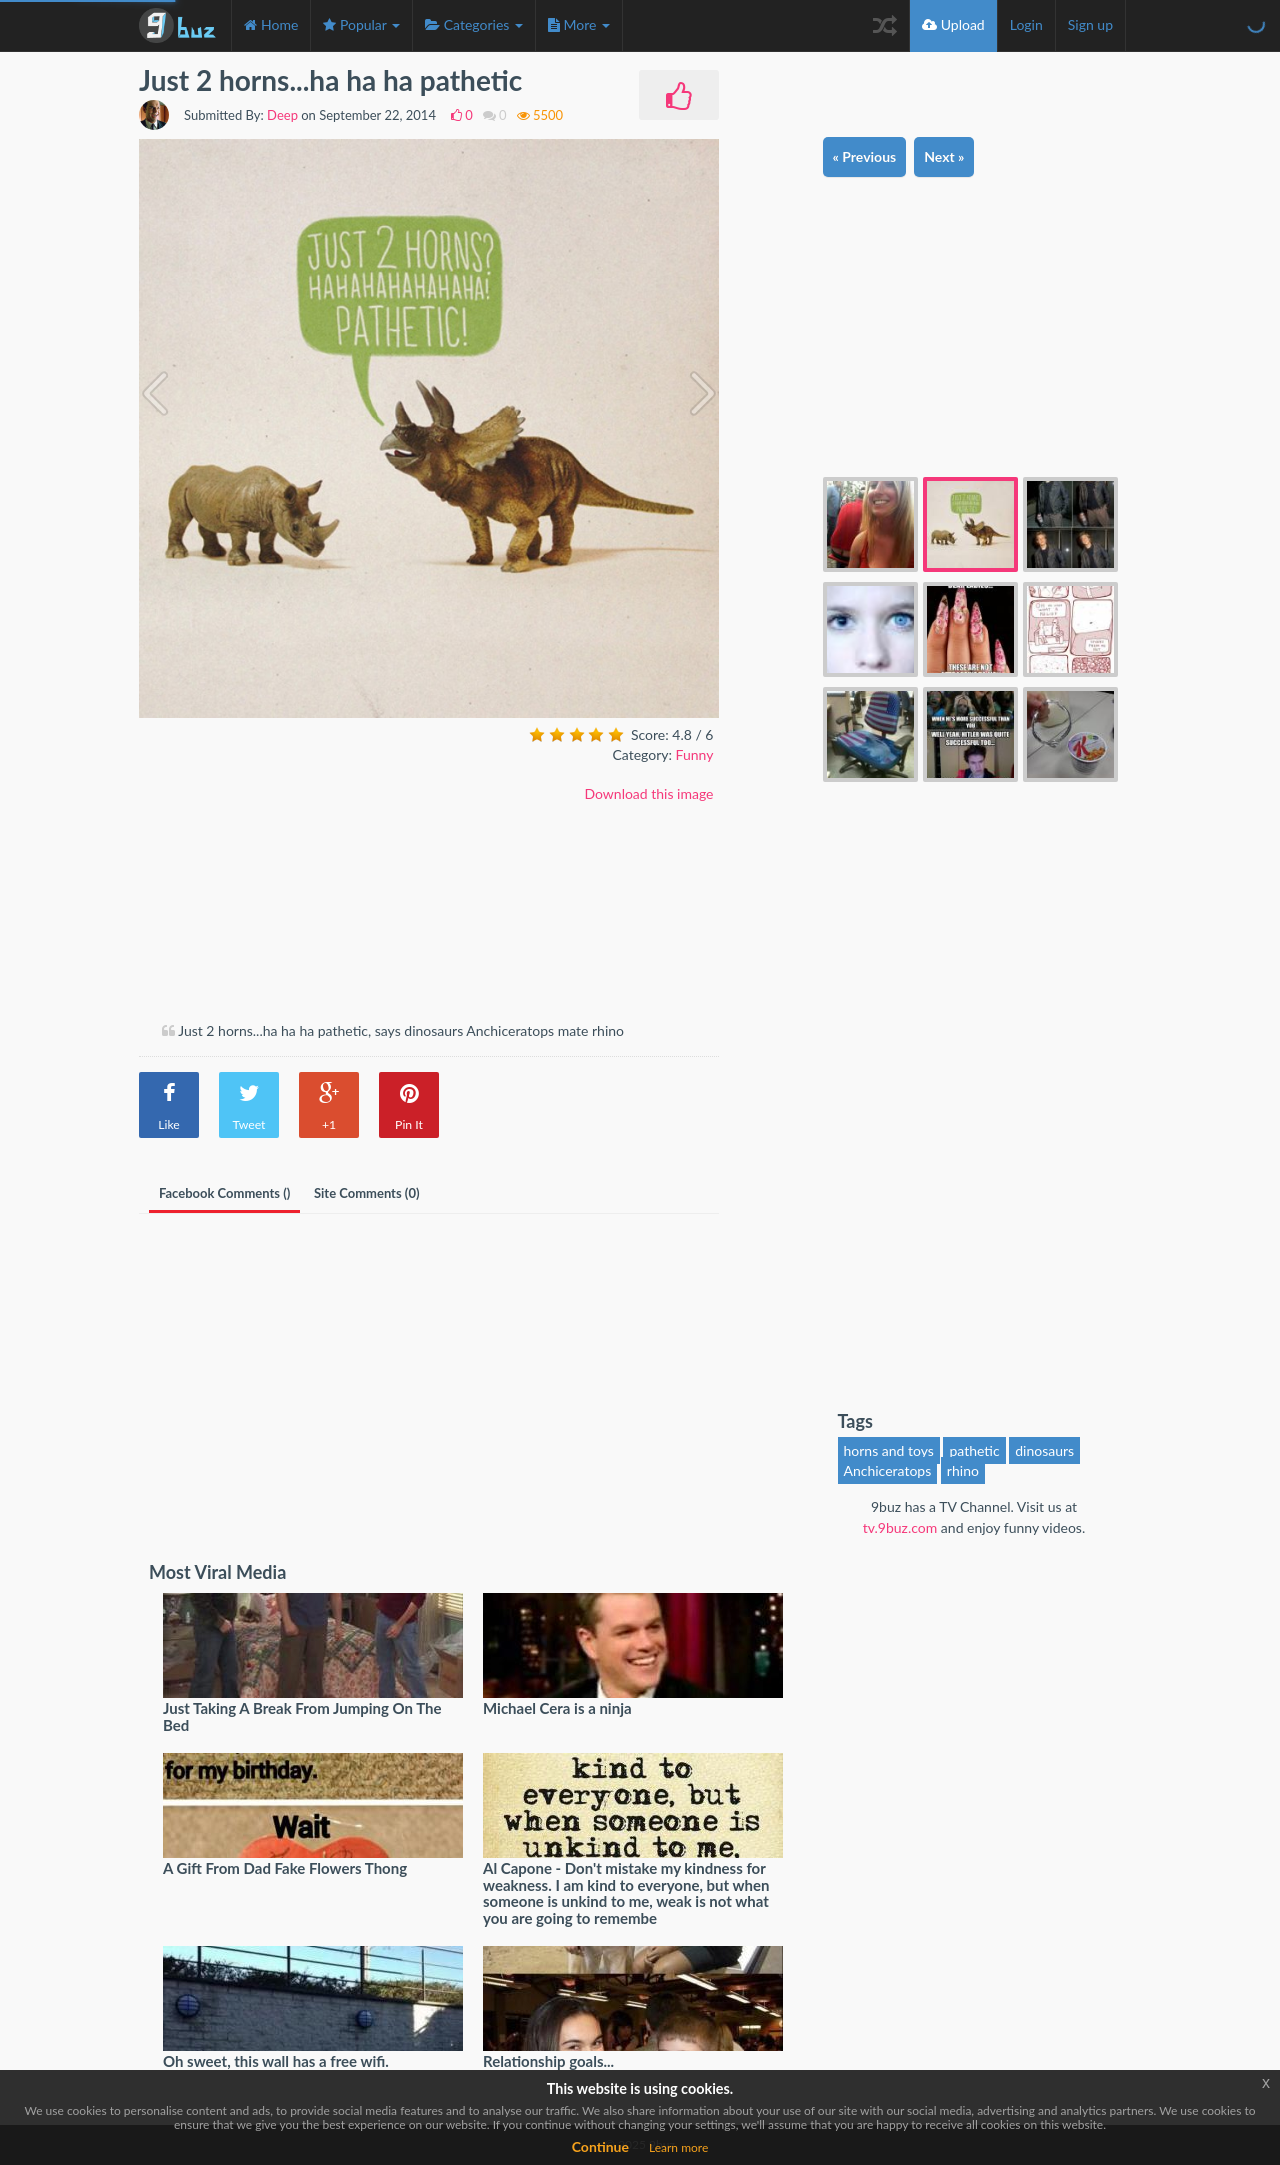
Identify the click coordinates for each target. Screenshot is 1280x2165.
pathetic (974, 1450)
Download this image (648, 793)
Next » (944, 156)
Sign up (1090, 24)
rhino (963, 1470)
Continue (600, 2146)
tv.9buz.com (900, 1527)
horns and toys (889, 1450)
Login (1026, 24)
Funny (695, 754)
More (579, 24)
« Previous (865, 156)
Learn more (678, 2147)
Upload (953, 24)
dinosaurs (1044, 1450)
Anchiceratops (888, 1470)
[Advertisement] (307, 871)
